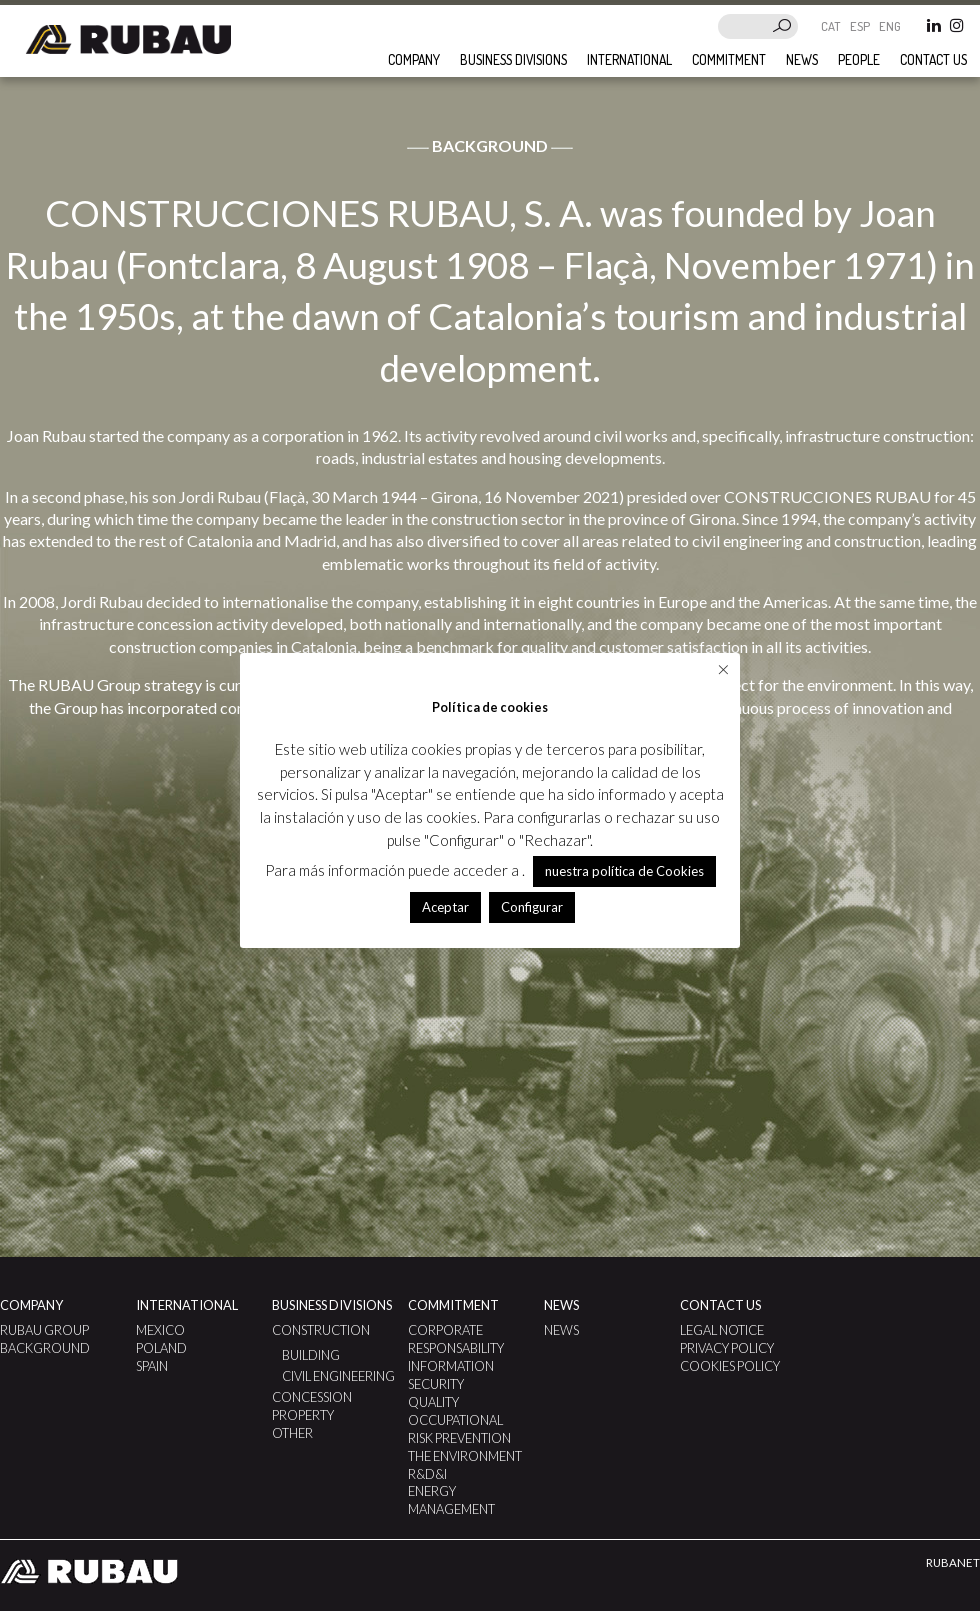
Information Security (451, 1375)
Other (292, 1433)
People (859, 59)
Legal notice (722, 1330)
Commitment (729, 59)
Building (311, 1355)
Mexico (160, 1330)
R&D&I (427, 1474)
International (629, 59)
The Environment (465, 1456)
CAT (832, 26)
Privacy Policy (727, 1348)
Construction (321, 1330)
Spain (152, 1366)
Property (303, 1415)
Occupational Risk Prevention (459, 1429)
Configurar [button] (532, 907)
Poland (161, 1348)
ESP (861, 26)
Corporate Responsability (456, 1339)
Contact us (933, 59)
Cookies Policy (730, 1366)
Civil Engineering (338, 1376)
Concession (312, 1397)
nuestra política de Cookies (624, 871)
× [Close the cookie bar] (723, 669)
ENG (890, 26)
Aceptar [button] (445, 907)
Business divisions (513, 59)
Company (414, 59)
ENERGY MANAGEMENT (451, 1500)
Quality (433, 1402)
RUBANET (953, 1562)
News (802, 59)
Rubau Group (44, 1330)
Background (45, 1348)
